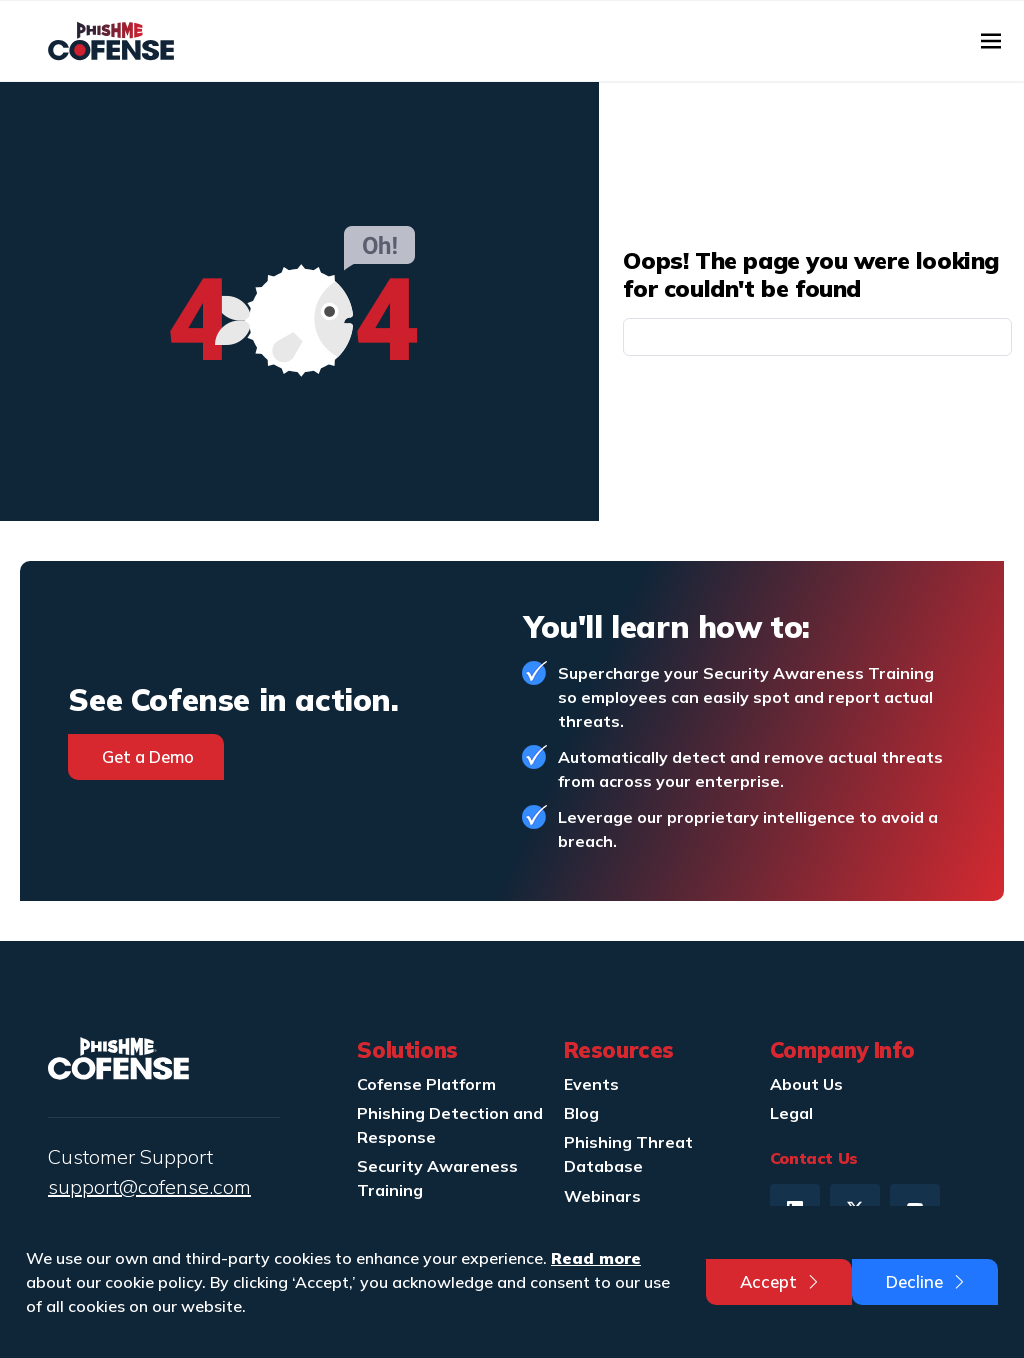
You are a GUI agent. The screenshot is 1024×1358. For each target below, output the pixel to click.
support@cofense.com (149, 1186)
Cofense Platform (426, 1084)
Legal (791, 1113)
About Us (806, 1084)
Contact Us (814, 1158)
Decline (927, 1281)
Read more (596, 1258)
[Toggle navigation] (991, 41)
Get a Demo (148, 756)
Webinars (602, 1196)
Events (591, 1084)
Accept (781, 1281)
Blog (581, 1113)
